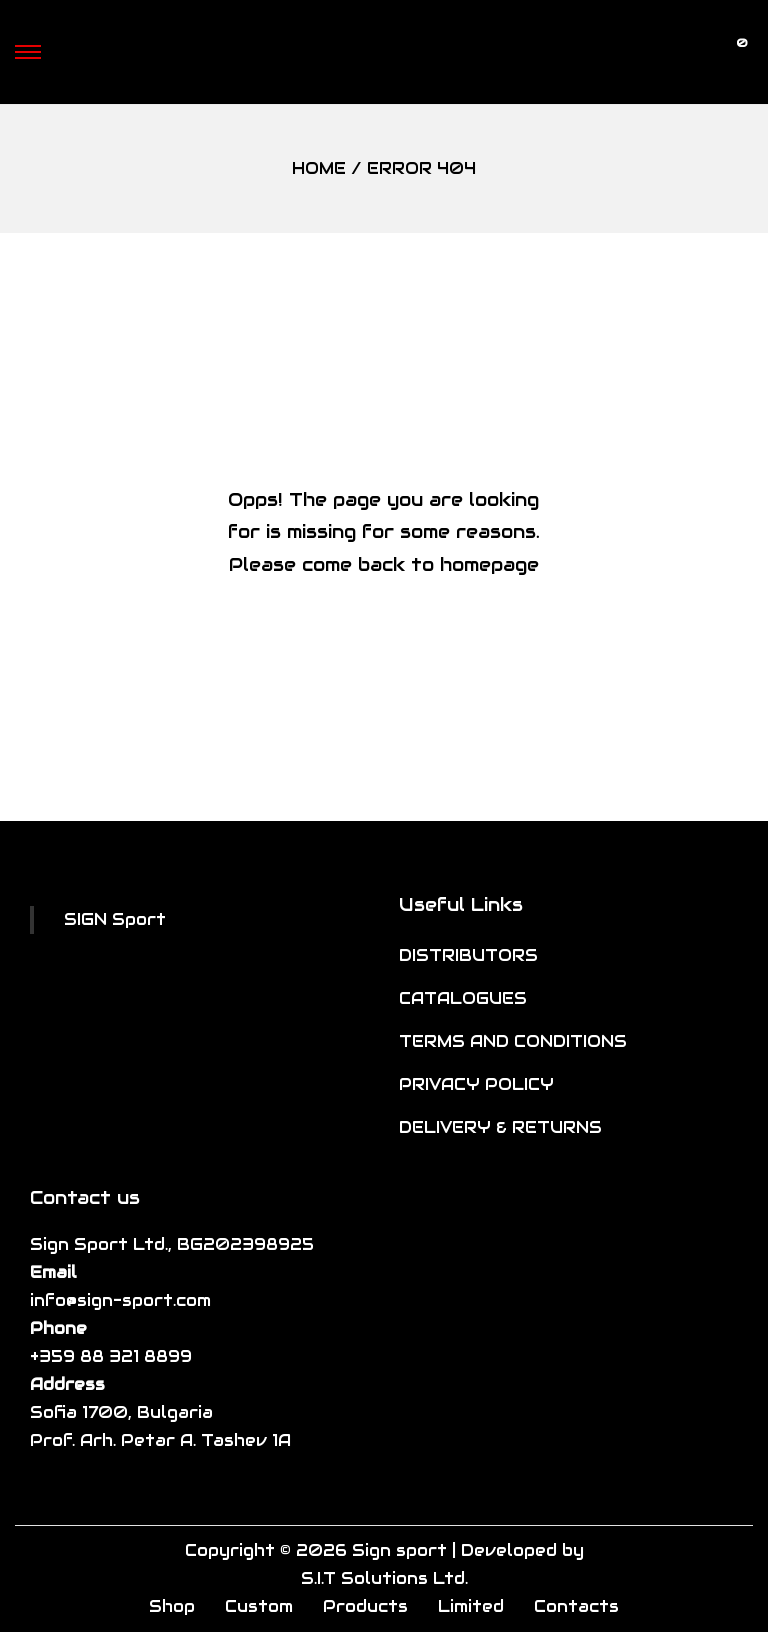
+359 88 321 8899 (111, 1356)
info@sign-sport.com (120, 1300)
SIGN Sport (115, 919)
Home (319, 168)
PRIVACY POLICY (476, 1084)
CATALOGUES (463, 998)
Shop (172, 1606)
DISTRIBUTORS (468, 955)
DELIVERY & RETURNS (500, 1127)
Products (365, 1606)
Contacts (576, 1606)
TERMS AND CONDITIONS (513, 1041)
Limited (471, 1606)
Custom (259, 1606)
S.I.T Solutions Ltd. (384, 1578)
